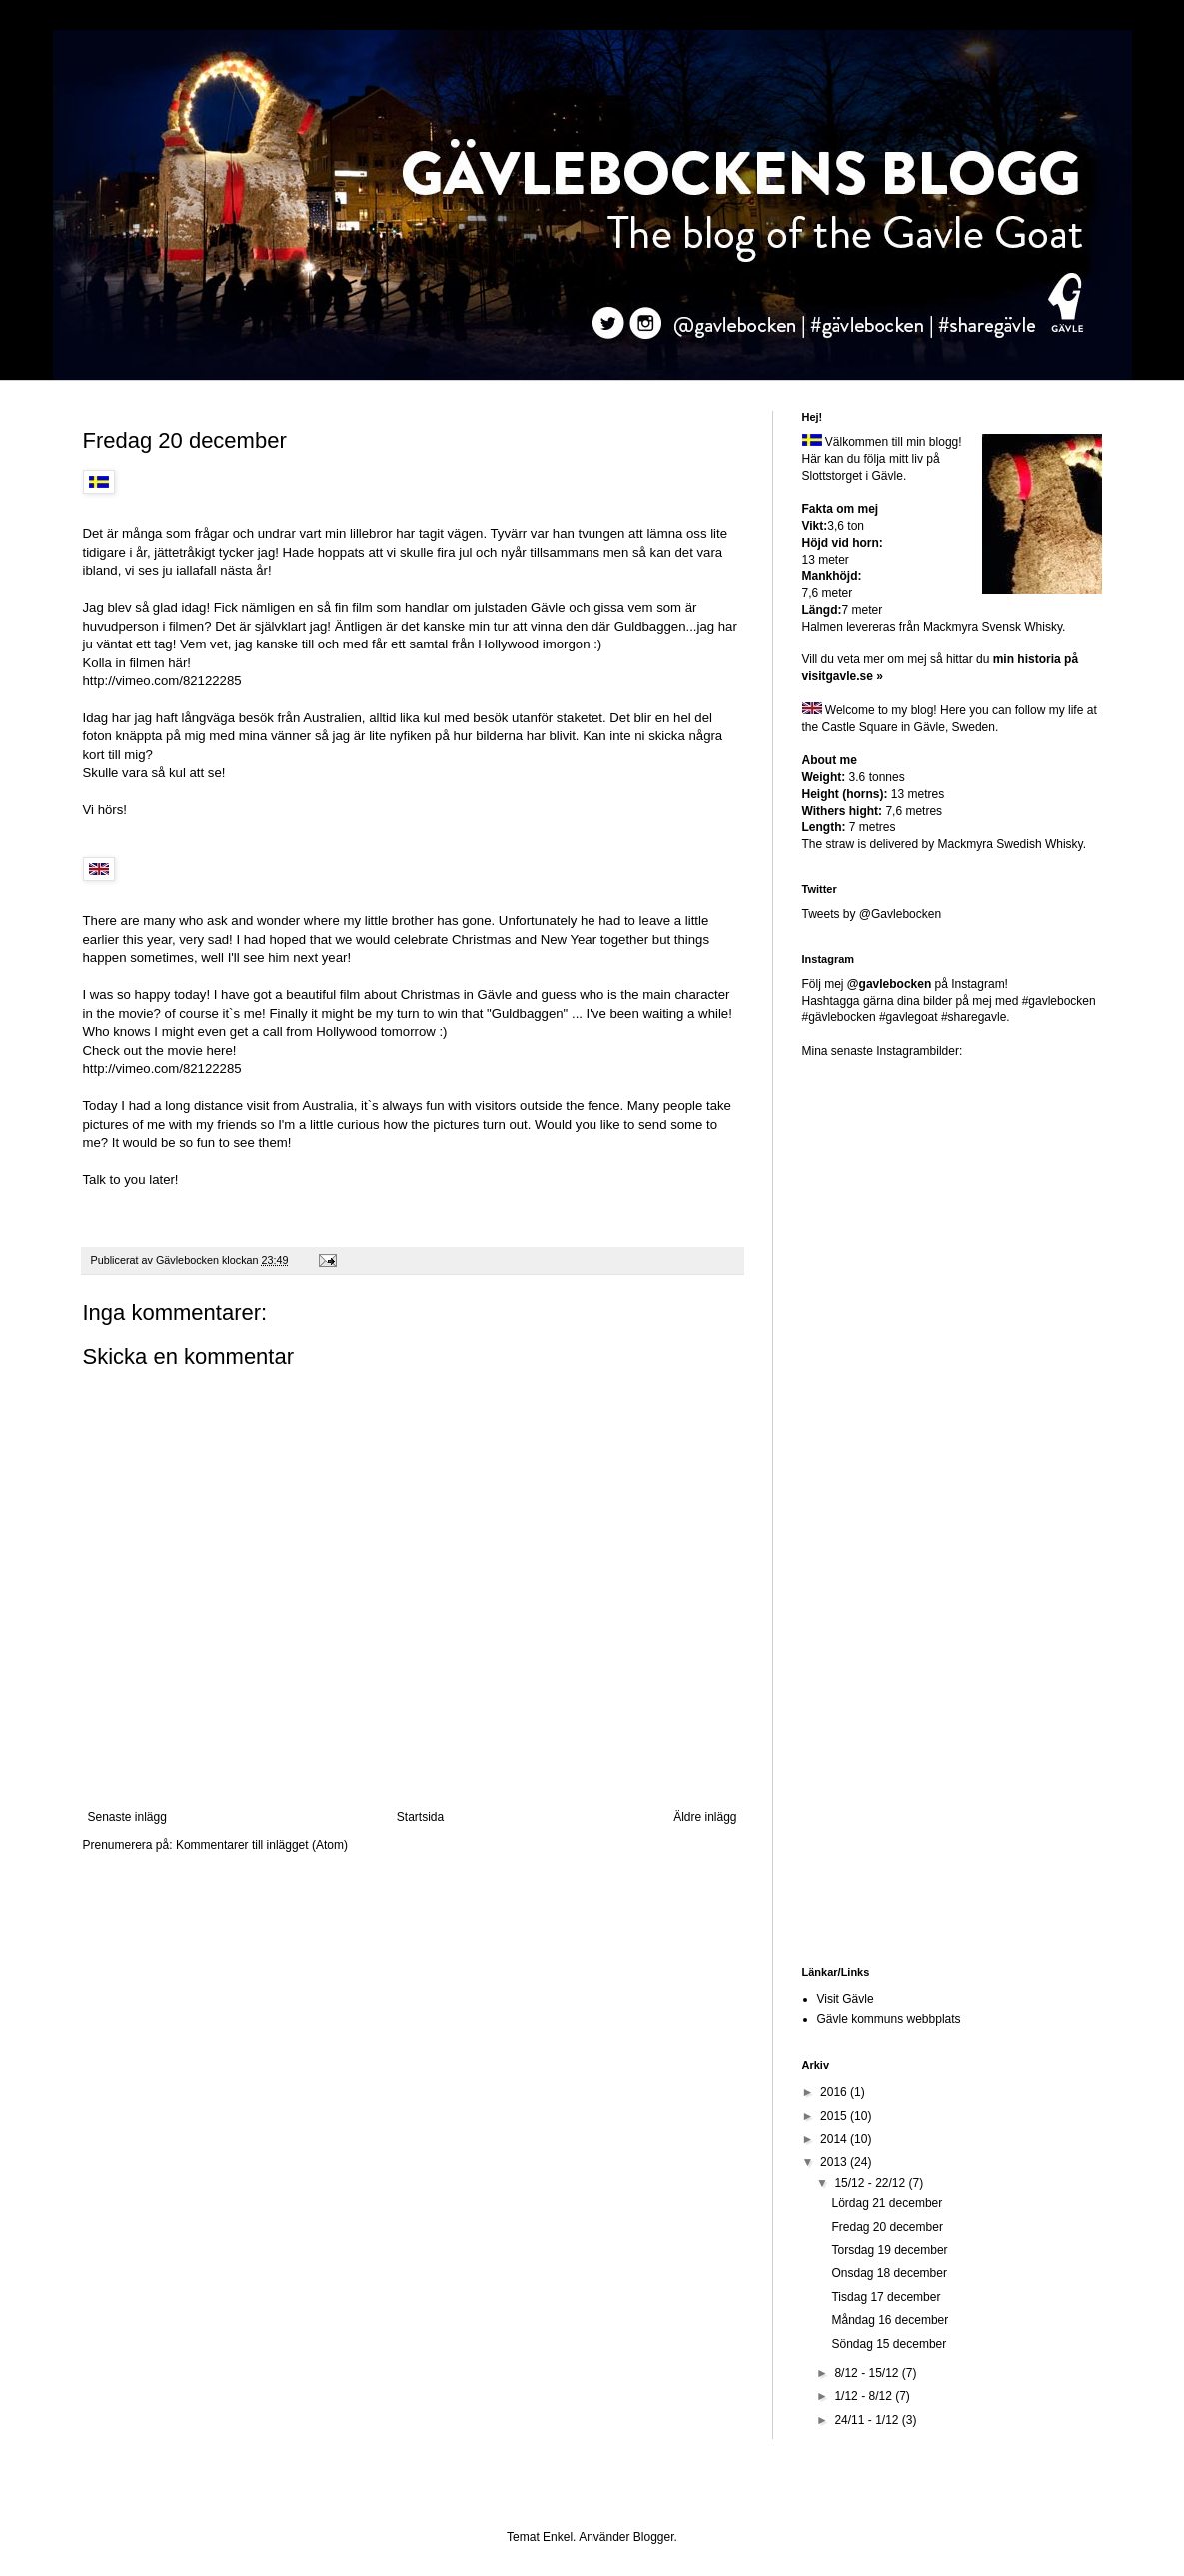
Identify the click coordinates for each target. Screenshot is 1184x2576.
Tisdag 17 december (885, 2297)
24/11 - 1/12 (867, 2420)
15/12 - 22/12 (871, 2183)
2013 (835, 2162)
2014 (835, 2139)
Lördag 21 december (886, 2203)
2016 (835, 2092)
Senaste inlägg (127, 1817)
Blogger (653, 2537)
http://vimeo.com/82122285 (162, 680)
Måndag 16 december (889, 2320)
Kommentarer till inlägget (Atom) (262, 1845)
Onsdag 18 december (888, 2273)
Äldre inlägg (704, 1817)
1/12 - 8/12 (864, 2396)
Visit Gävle (845, 1999)
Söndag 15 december (888, 2344)
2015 (835, 2116)
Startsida (420, 1817)
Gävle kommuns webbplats (889, 2019)
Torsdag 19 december (889, 2250)
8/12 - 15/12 (867, 2373)
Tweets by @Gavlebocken (872, 914)
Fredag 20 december (886, 2227)
